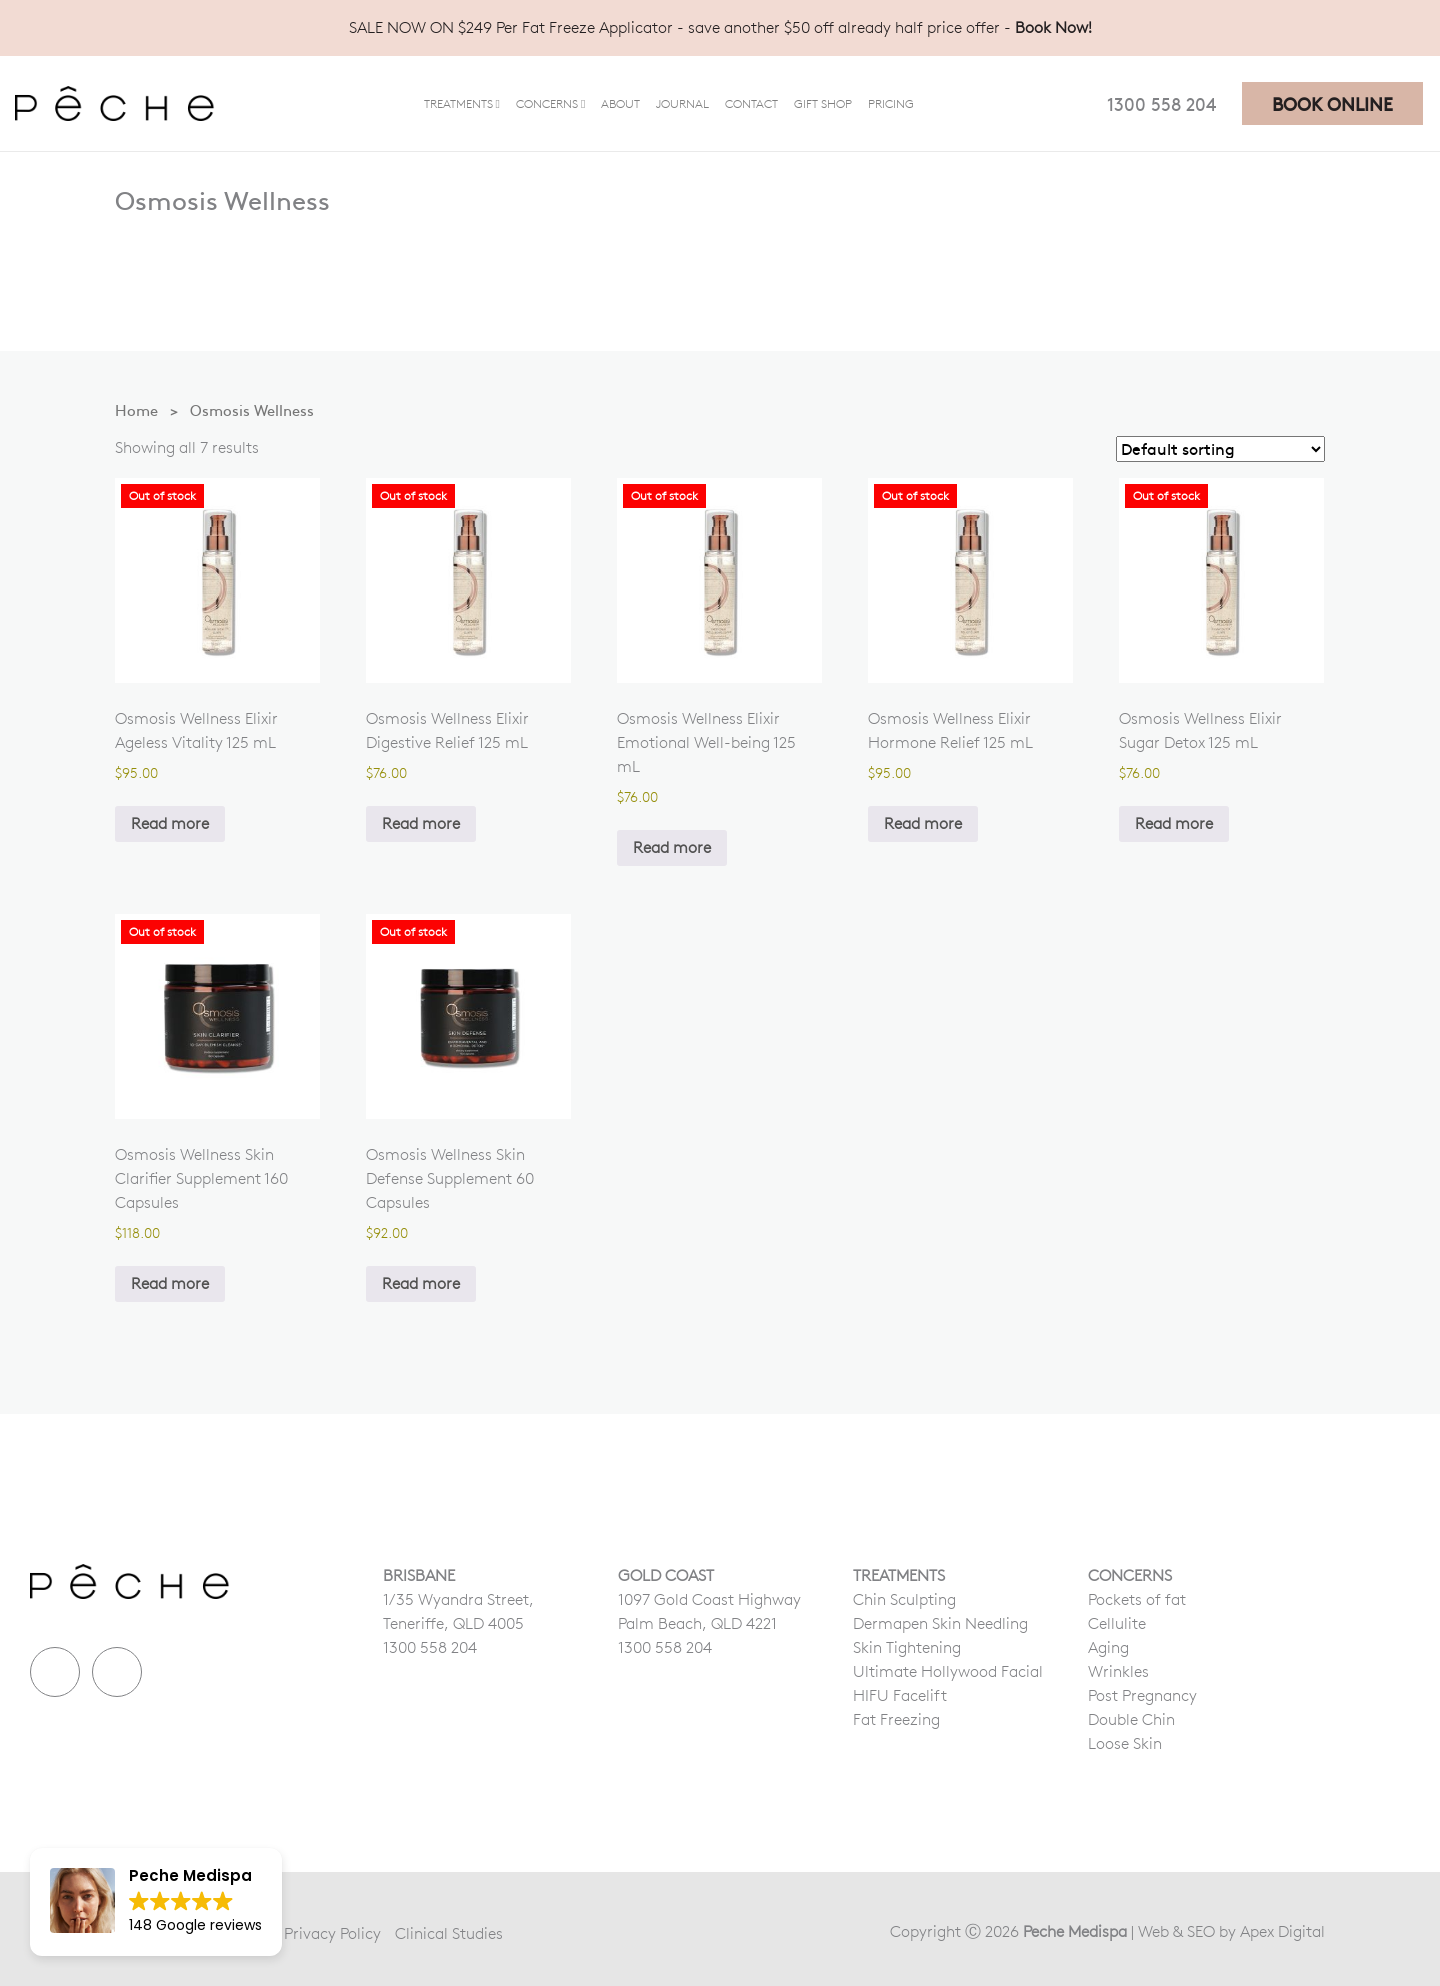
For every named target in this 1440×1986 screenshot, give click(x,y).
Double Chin (1131, 1719)
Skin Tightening (907, 1647)
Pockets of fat (1137, 1599)
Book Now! (1053, 27)
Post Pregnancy (1142, 1695)
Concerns (547, 103)
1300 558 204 (1161, 103)
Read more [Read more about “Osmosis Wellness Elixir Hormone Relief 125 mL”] (923, 823)
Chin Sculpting (904, 1599)
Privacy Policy (332, 1933)
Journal (682, 103)
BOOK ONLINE (1332, 103)
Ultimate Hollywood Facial (948, 1671)
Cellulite (1117, 1623)
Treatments (458, 103)
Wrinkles (1118, 1671)
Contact (751, 103)
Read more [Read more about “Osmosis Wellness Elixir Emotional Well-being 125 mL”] (672, 847)
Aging (1108, 1647)
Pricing (891, 103)
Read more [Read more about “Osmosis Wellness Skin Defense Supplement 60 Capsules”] (421, 1283)
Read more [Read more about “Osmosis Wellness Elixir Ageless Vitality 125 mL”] (170, 823)
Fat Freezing (896, 1719)
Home (136, 410)
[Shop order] (1220, 449)
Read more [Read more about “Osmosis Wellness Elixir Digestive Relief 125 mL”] (421, 823)
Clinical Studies (449, 1933)
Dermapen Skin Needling (940, 1623)
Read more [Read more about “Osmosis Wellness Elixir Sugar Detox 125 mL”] (1174, 823)
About (620, 103)
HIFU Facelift (900, 1695)
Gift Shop (823, 103)
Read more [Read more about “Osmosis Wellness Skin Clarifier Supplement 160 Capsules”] (170, 1283)
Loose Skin (1125, 1743)
